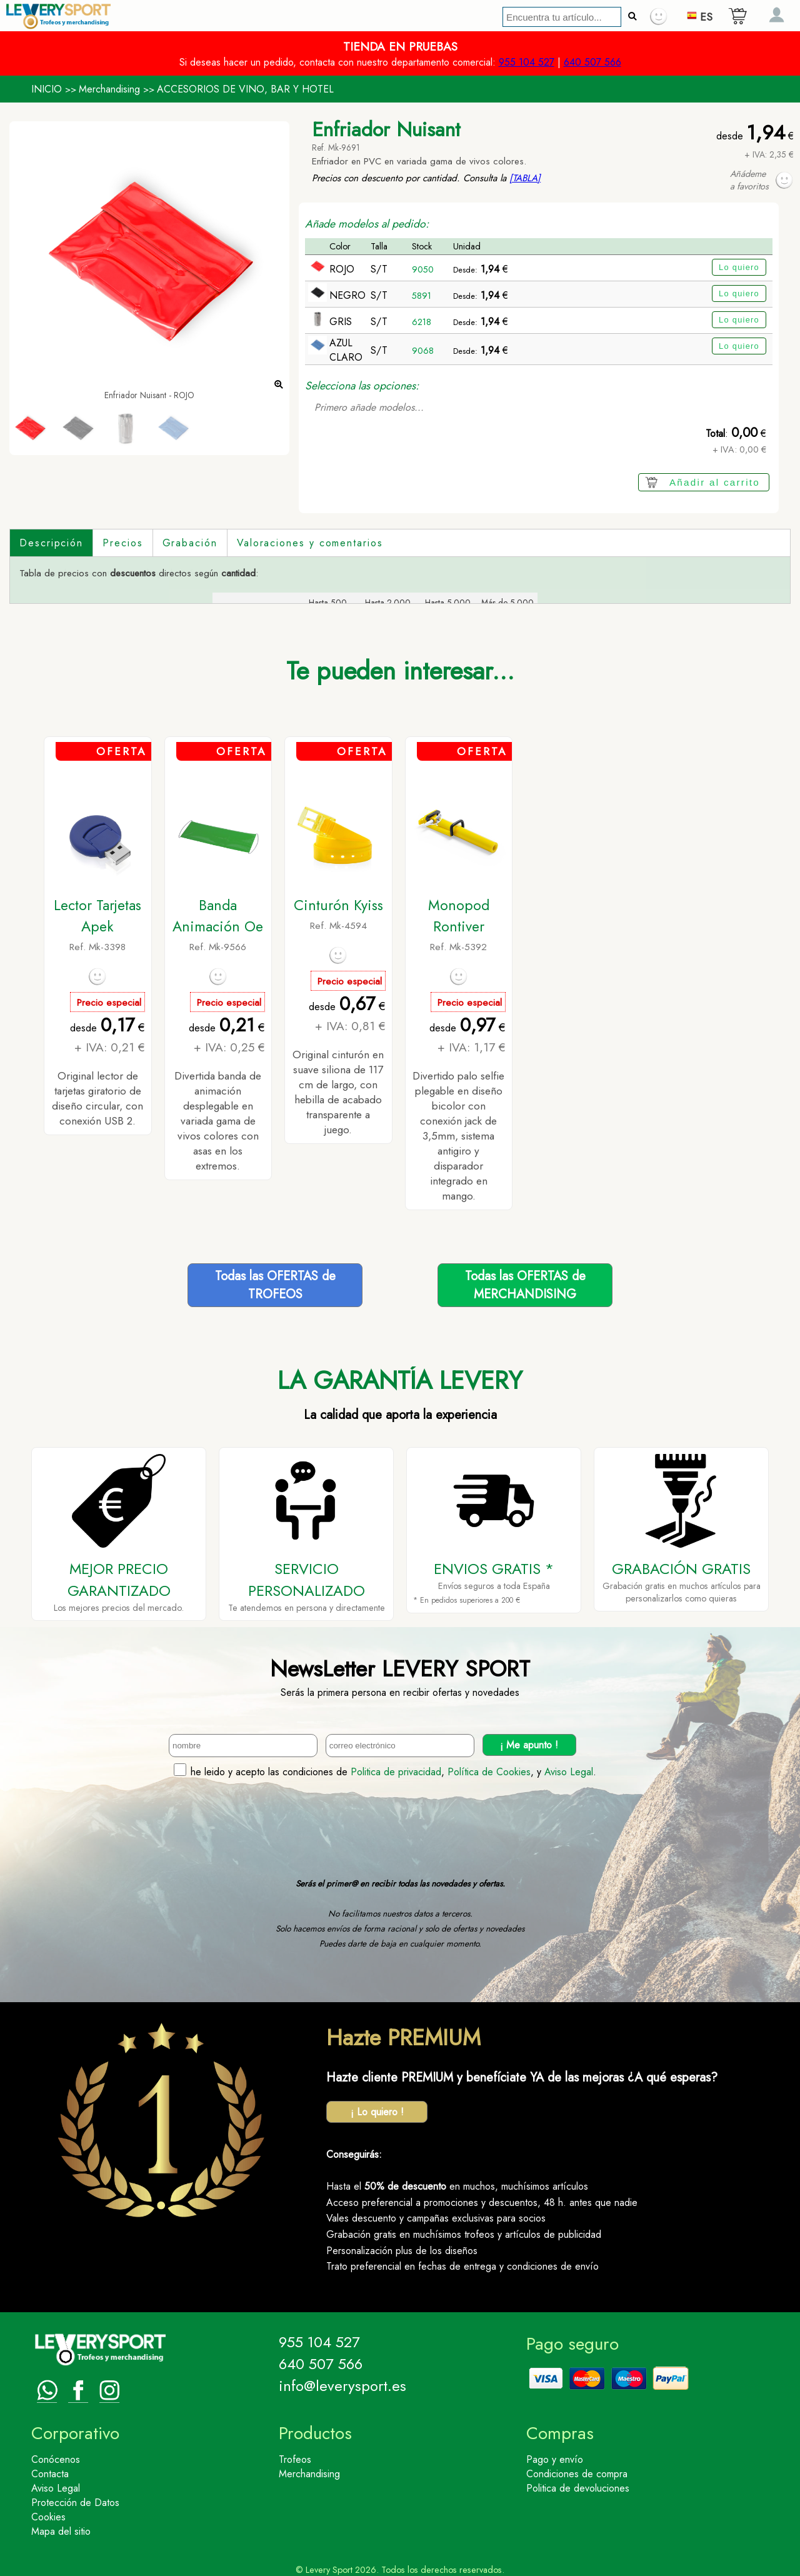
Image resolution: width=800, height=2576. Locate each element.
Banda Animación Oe (217, 916)
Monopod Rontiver (458, 916)
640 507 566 (592, 62)
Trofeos (295, 2459)
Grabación (190, 543)
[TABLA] (525, 178)
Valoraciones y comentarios (310, 543)
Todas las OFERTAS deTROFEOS (275, 1285)
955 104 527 (526, 62)
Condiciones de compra (577, 2474)
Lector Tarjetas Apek (97, 916)
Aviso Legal (568, 1772)
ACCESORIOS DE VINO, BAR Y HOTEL (245, 89)
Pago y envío (554, 2459)
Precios (122, 543)
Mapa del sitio (61, 2531)
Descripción (51, 543)
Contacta (50, 2474)
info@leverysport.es (342, 2386)
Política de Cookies (489, 1772)
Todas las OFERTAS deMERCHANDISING (525, 1285)
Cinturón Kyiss (338, 905)
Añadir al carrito (714, 482)
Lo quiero (739, 267)
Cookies (48, 2517)
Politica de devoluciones (577, 2488)
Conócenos (55, 2459)
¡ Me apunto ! (529, 1745)
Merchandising (109, 89)
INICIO (46, 89)
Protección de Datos (75, 2502)
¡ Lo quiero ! (377, 2112)
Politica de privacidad (396, 1772)
